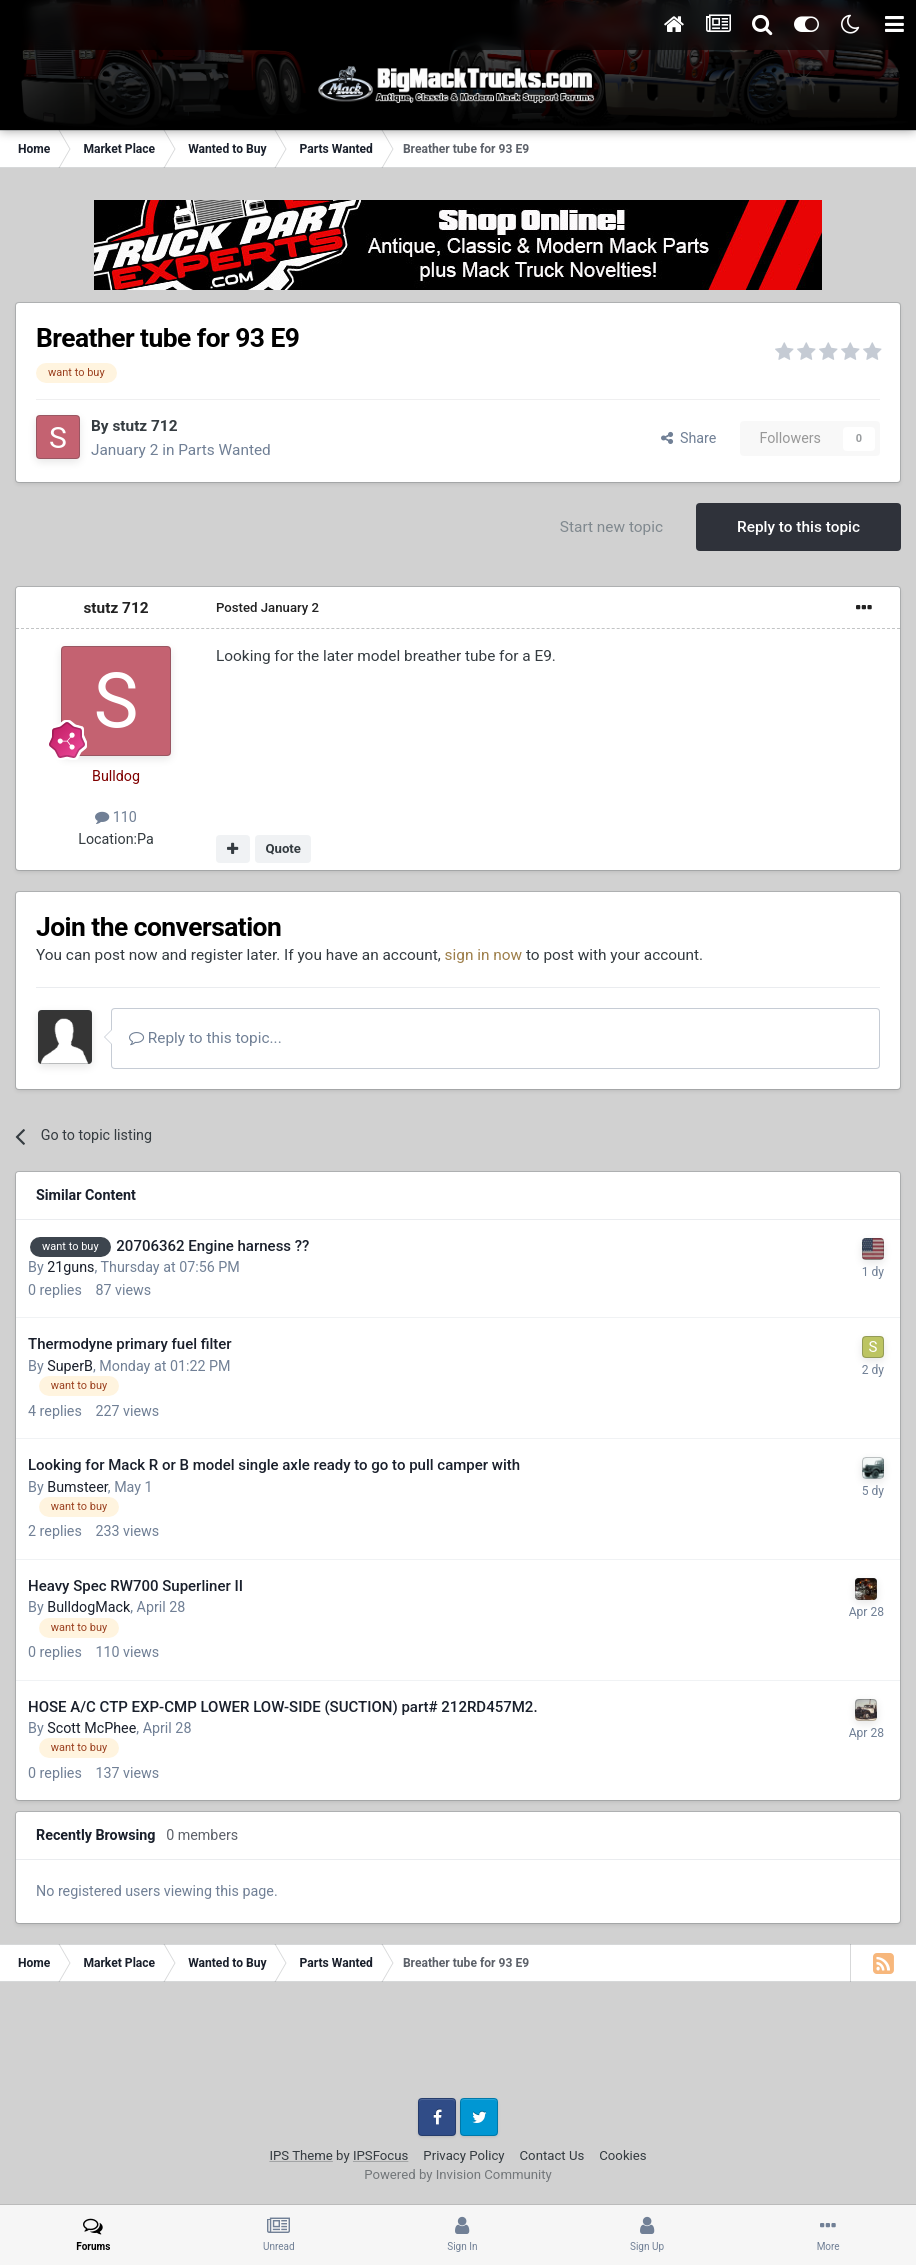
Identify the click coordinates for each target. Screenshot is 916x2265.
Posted (267, 607)
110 (116, 817)
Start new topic (611, 527)
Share (689, 438)
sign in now (484, 955)
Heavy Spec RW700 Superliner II (135, 1586)
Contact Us (552, 2155)
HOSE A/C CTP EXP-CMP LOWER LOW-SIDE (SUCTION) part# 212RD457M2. (283, 1707)
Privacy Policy (463, 2155)
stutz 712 (144, 426)
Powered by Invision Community (458, 2174)
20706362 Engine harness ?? (212, 1246)
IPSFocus (380, 2155)
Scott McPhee (91, 1728)
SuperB (70, 1366)
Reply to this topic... (205, 1038)
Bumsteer (77, 1487)
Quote (283, 848)
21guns (70, 1267)
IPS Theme (300, 2155)
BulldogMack (88, 1607)
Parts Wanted (224, 450)
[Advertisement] (458, 2047)
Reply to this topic (798, 527)
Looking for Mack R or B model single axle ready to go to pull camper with (274, 1465)
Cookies (622, 2155)
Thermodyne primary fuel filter (130, 1344)
